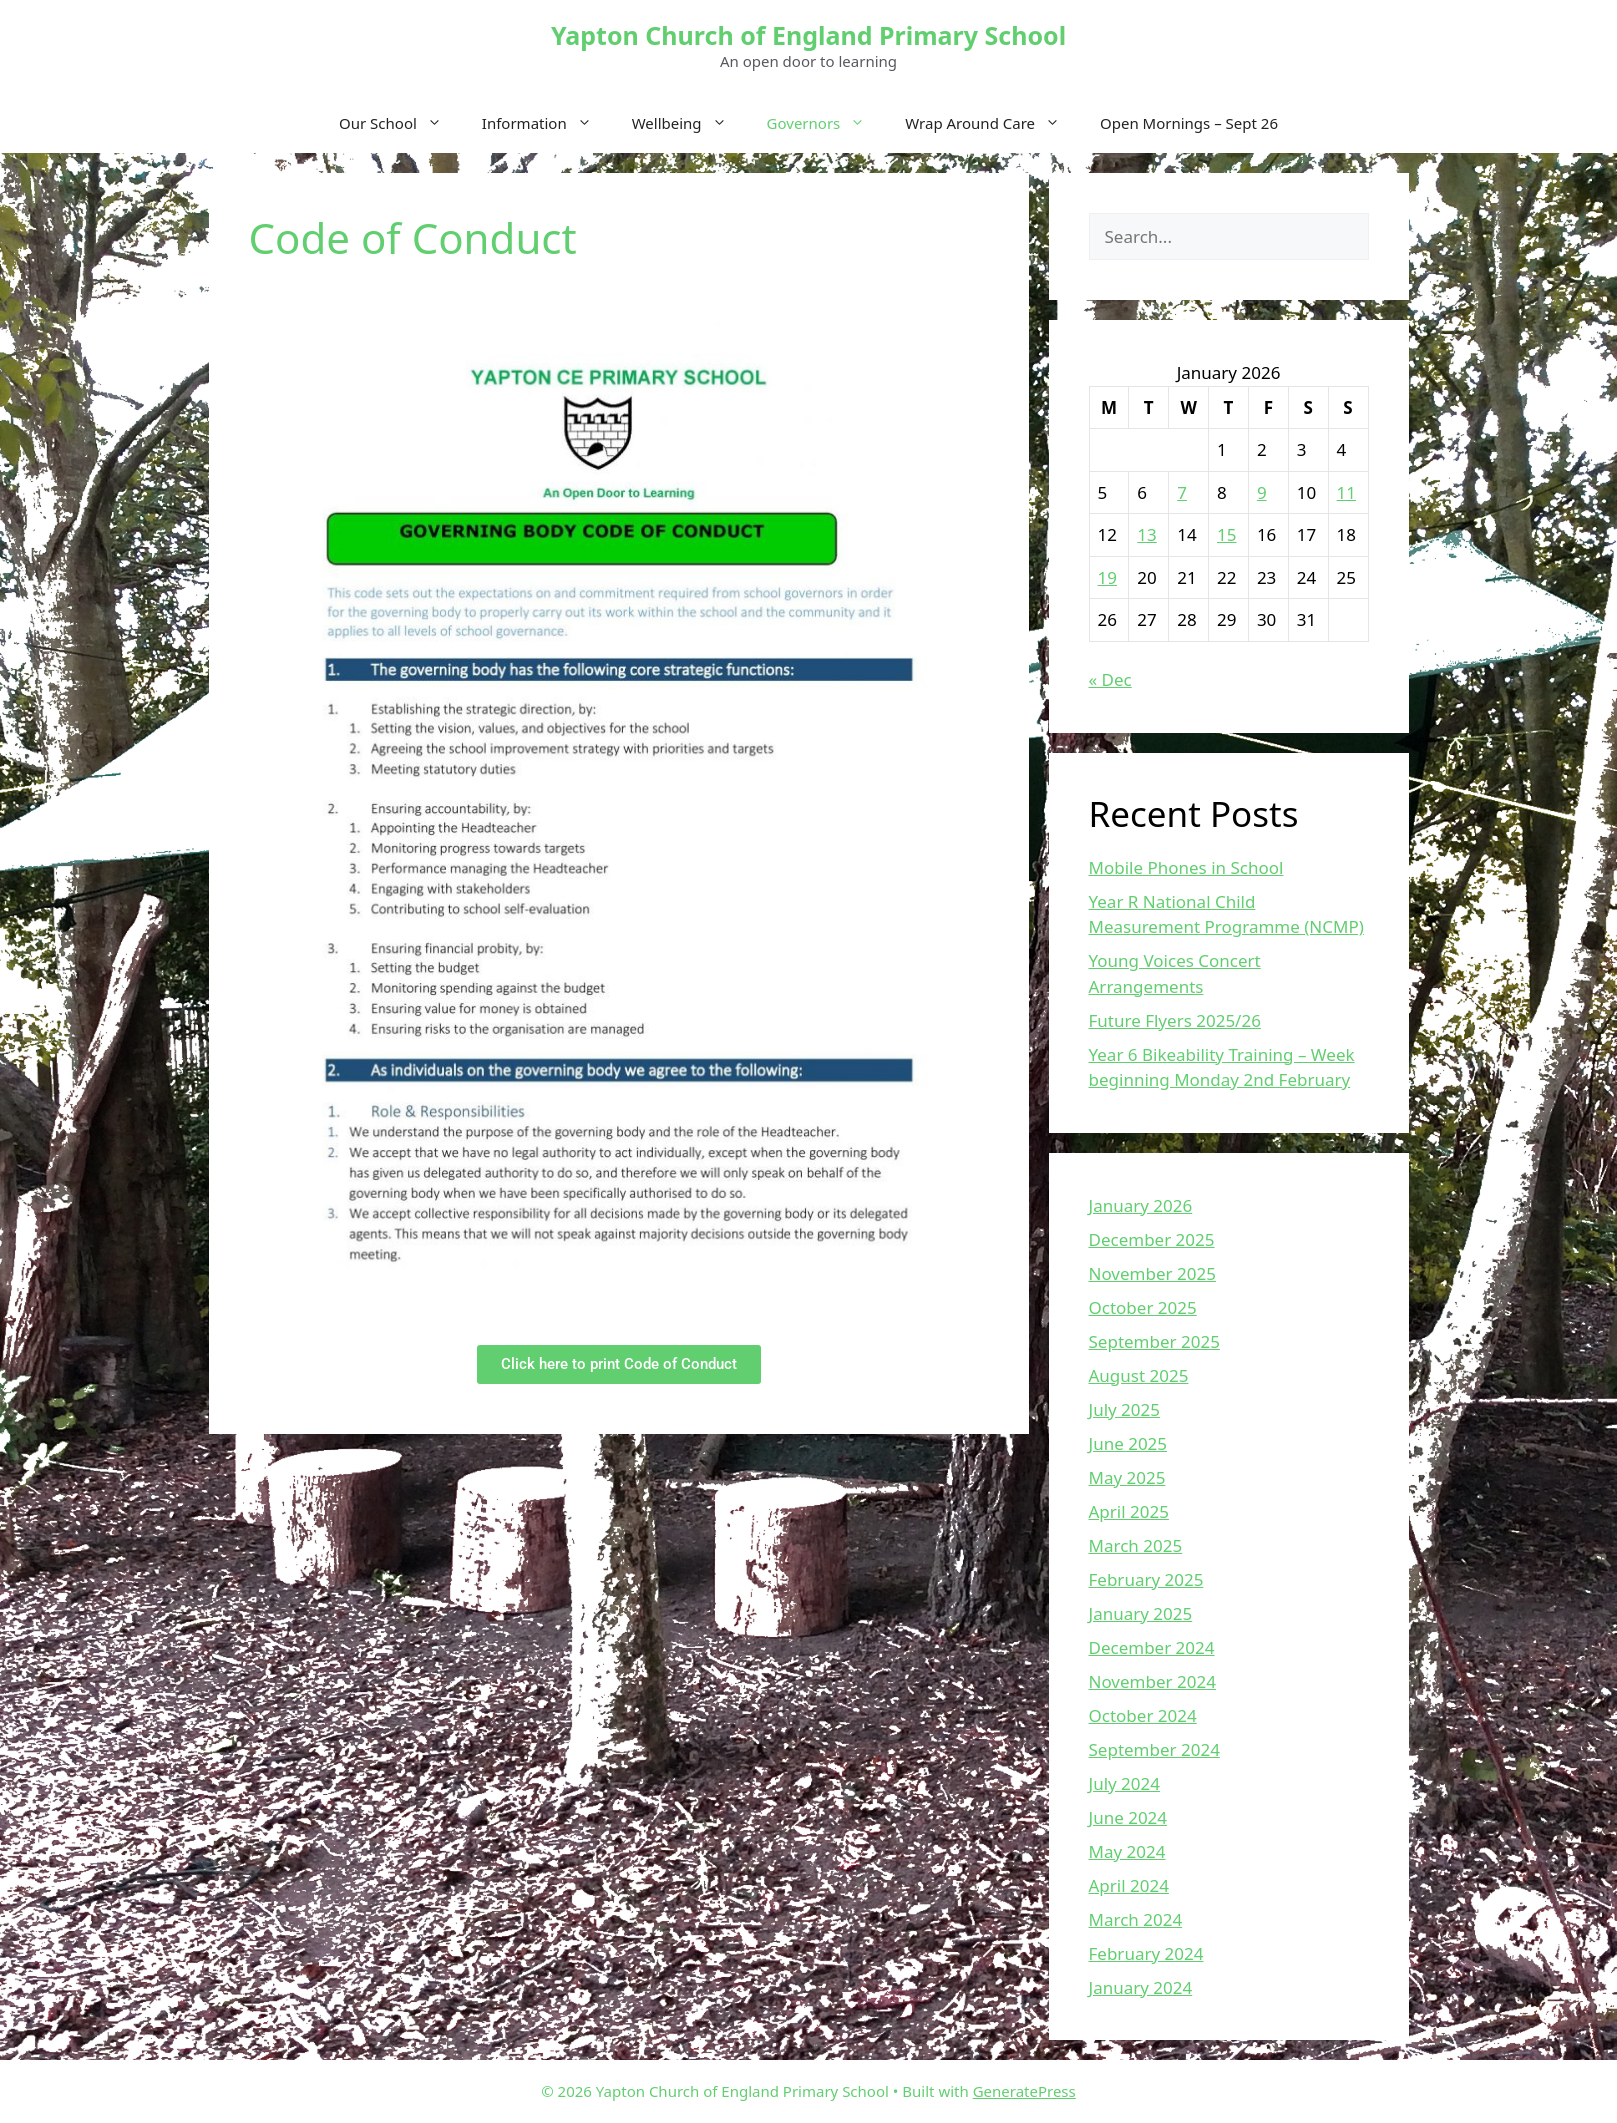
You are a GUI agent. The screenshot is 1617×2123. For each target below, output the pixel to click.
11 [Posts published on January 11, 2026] (1346, 492)
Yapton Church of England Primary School (808, 35)
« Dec (1110, 679)
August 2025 (1139, 1375)
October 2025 (1143, 1307)
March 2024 (1136, 1919)
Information (547, 123)
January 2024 (1141, 1987)
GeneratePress (1024, 2091)
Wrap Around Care (992, 123)
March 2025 (1136, 1545)
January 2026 (1141, 1205)
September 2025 (1154, 1341)
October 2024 (1143, 1715)
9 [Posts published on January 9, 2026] (1262, 492)
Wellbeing (689, 123)
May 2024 (1127, 1851)
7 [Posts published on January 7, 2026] (1182, 492)
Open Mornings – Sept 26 (1189, 123)
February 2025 (1146, 1579)
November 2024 (1152, 1681)
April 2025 (1129, 1511)
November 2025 (1152, 1273)
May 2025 (1127, 1477)
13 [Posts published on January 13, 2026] (1146, 534)
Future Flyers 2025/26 (1175, 1020)
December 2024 (1152, 1647)
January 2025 (1141, 1613)
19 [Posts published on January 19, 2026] (1107, 577)
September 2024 (1154, 1749)
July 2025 (1125, 1409)
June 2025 (1128, 1443)
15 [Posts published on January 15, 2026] (1226, 534)
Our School (400, 123)
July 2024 (1125, 1783)
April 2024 (1129, 1885)
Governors (826, 123)
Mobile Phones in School (1186, 867)
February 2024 (1146, 1953)
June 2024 (1128, 1817)
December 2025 (1152, 1239)
